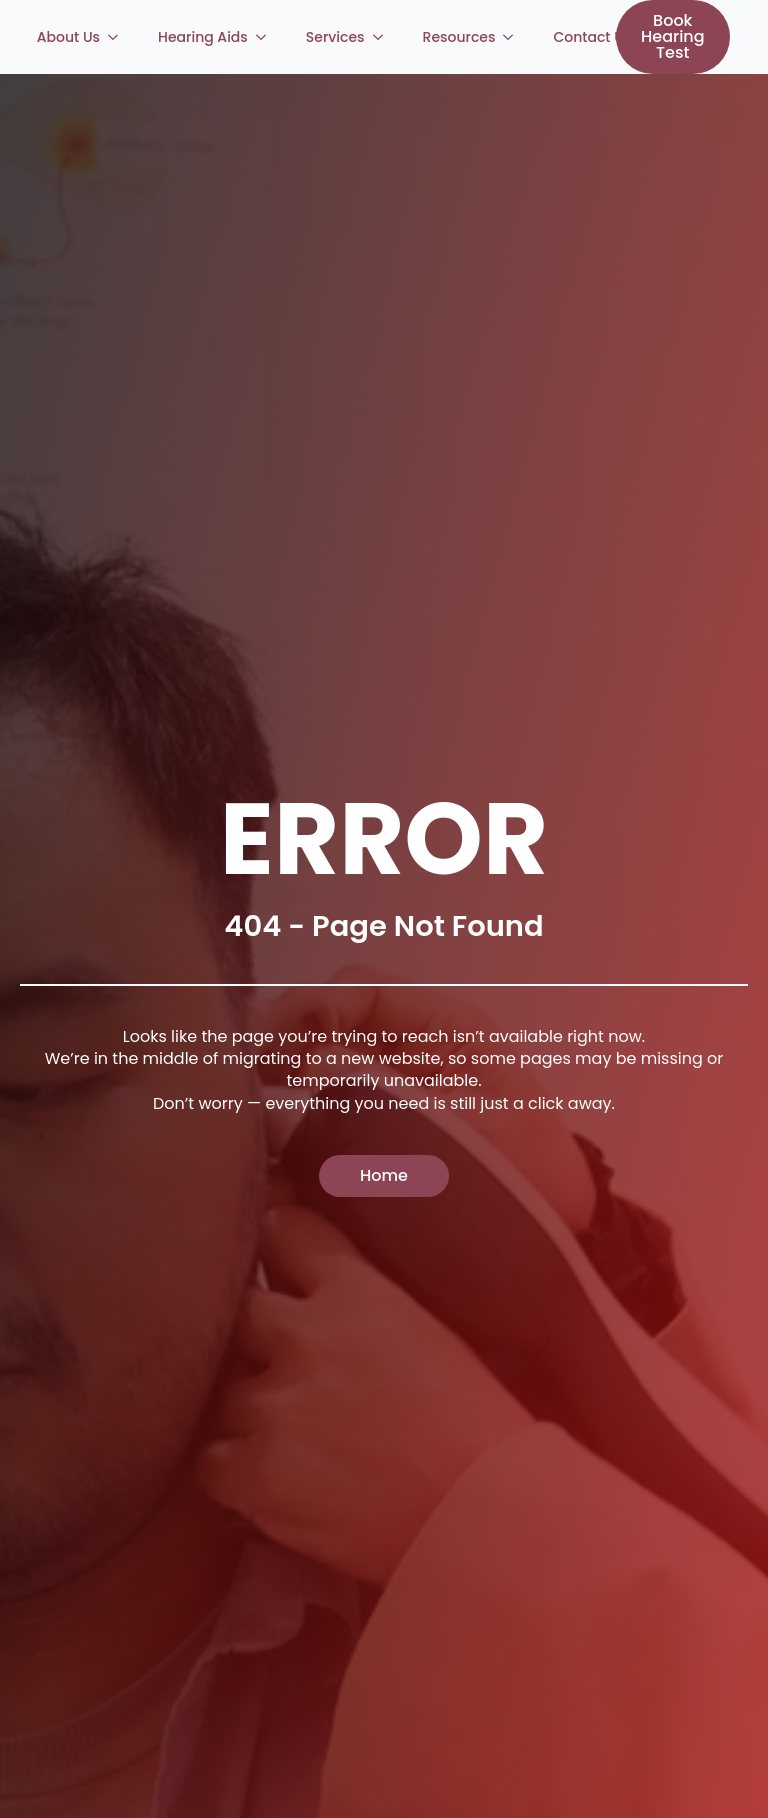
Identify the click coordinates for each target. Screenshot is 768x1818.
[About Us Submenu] (119, 37)
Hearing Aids (203, 37)
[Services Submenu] (384, 37)
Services (335, 37)
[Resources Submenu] (514, 37)
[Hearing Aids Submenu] (267, 37)
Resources (459, 37)
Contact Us (592, 37)
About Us (68, 37)
